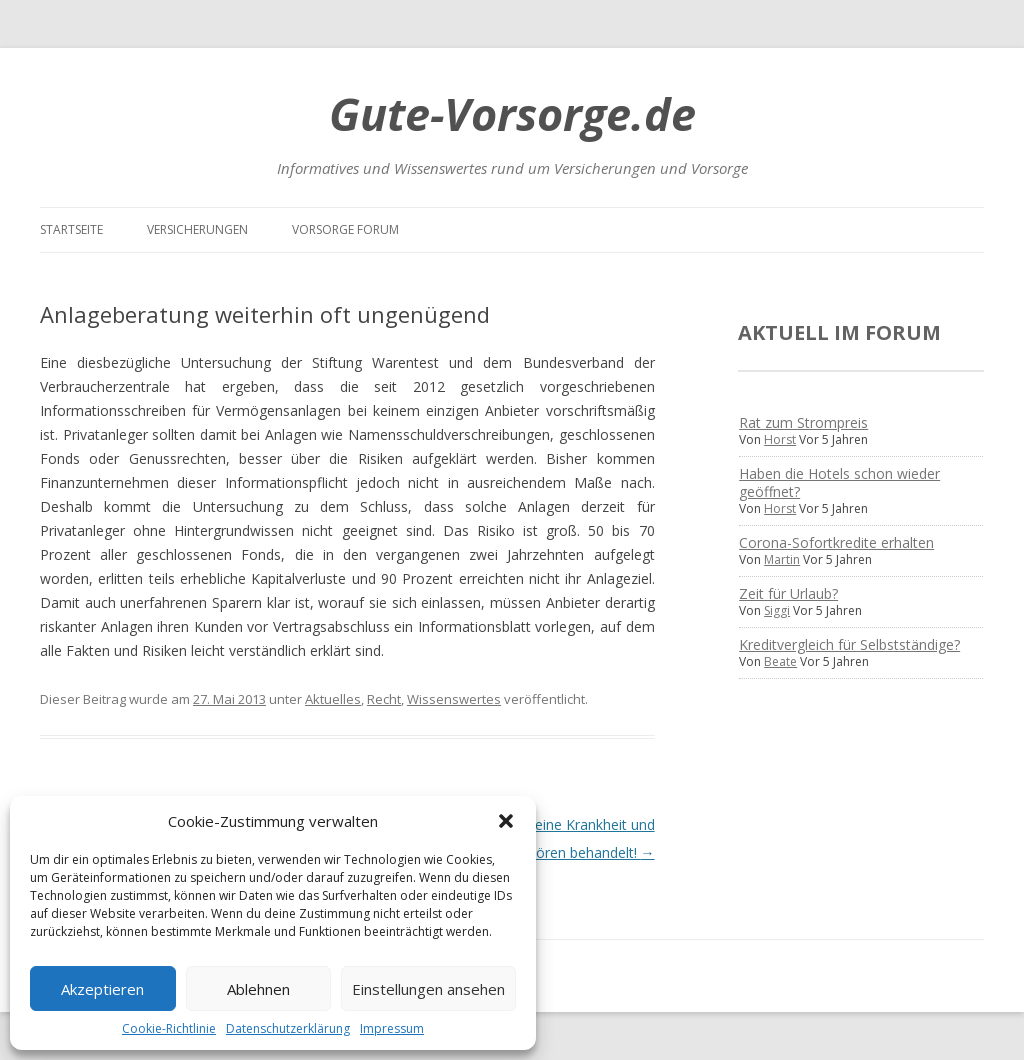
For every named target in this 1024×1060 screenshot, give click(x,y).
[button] (506, 821)
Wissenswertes (454, 699)
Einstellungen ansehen (428, 989)
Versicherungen (197, 229)
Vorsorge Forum (345, 229)
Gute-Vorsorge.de (512, 113)
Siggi (777, 610)
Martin (782, 559)
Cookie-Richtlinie (169, 1028)
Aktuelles (333, 699)
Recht (384, 699)
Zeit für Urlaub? (788, 593)
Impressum (392, 1028)
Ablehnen (258, 989)
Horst (780, 439)
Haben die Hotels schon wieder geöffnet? (839, 482)
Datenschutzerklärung (288, 1028)
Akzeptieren (102, 989)
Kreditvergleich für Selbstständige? (849, 644)
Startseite (71, 229)
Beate (780, 661)
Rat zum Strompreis (803, 422)
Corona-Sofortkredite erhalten (836, 542)
